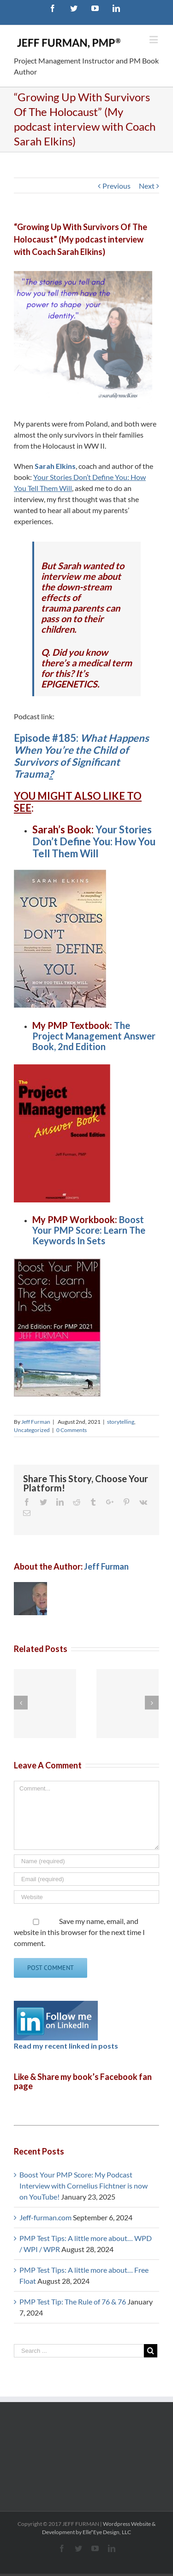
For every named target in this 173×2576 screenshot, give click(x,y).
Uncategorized (32, 1430)
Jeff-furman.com (45, 2217)
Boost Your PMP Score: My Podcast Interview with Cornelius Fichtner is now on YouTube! (83, 2185)
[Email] (86, 1879)
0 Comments (71, 1430)
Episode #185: (47, 738)
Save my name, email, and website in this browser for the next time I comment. (79, 1932)
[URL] (86, 1897)
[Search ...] (79, 2350)
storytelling (120, 1421)
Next (147, 185)
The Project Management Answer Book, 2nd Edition (93, 1036)
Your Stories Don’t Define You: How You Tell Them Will (93, 841)
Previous (116, 185)
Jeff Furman (35, 1421)
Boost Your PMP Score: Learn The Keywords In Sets (88, 1230)
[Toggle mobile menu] (154, 39)
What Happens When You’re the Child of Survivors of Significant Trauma (81, 756)
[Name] (86, 1861)
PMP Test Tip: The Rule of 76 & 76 (72, 2301)
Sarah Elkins (55, 466)
